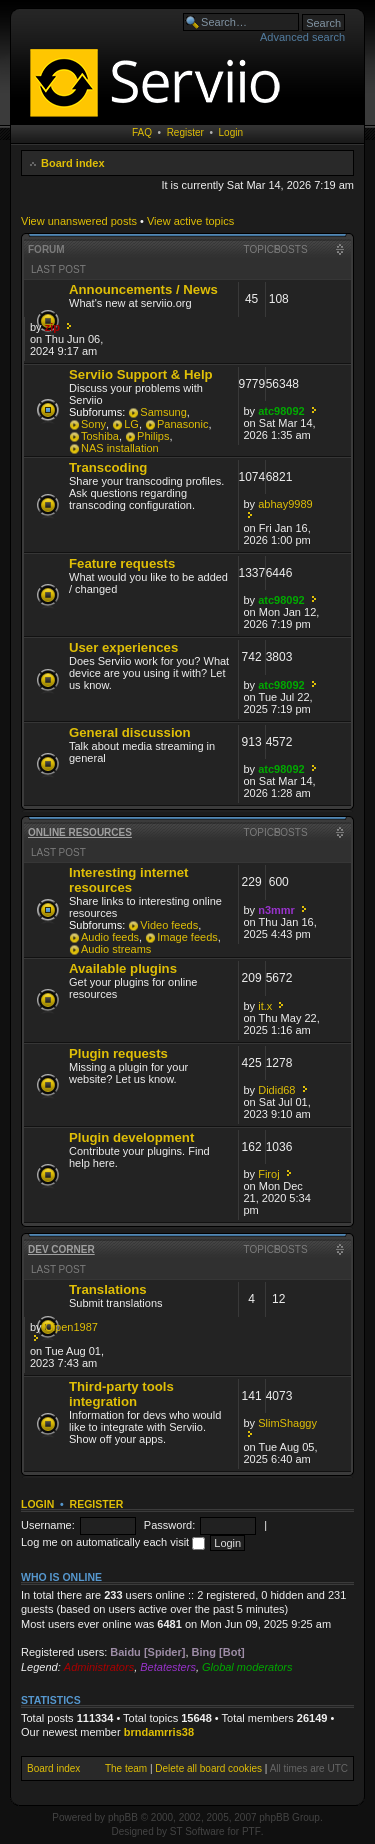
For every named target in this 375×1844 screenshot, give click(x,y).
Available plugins (123, 968)
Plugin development (131, 1137)
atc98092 (281, 411)
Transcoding (108, 467)
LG (131, 424)
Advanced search (302, 37)
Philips (153, 436)
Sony (93, 424)
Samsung (163, 412)
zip (52, 327)
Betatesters (168, 1667)
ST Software (197, 1831)
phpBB (123, 1817)
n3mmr (276, 910)
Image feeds (187, 937)
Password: (169, 1525)
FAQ (142, 132)
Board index (73, 163)
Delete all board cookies (208, 1768)
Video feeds (169, 925)
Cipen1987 (71, 1327)
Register (185, 132)
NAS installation (120, 448)
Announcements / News (143, 289)
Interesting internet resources (128, 880)
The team (126, 1768)
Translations (108, 1289)
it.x (265, 1006)
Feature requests (122, 563)
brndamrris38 (159, 1732)
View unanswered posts (79, 221)
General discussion (130, 732)
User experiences (123, 647)
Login (231, 132)
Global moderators (247, 1667)
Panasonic (182, 424)
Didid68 (276, 1090)
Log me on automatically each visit (113, 1542)
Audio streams (116, 949)
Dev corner (61, 1249)
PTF (251, 1831)
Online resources (80, 832)
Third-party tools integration (121, 1394)
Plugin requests (118, 1053)
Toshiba (100, 436)
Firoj (268, 1174)
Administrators (99, 1667)
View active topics (190, 221)
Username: (48, 1525)
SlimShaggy (287, 1423)
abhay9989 (285, 504)
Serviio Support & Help (141, 374)
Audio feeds (110, 937)
